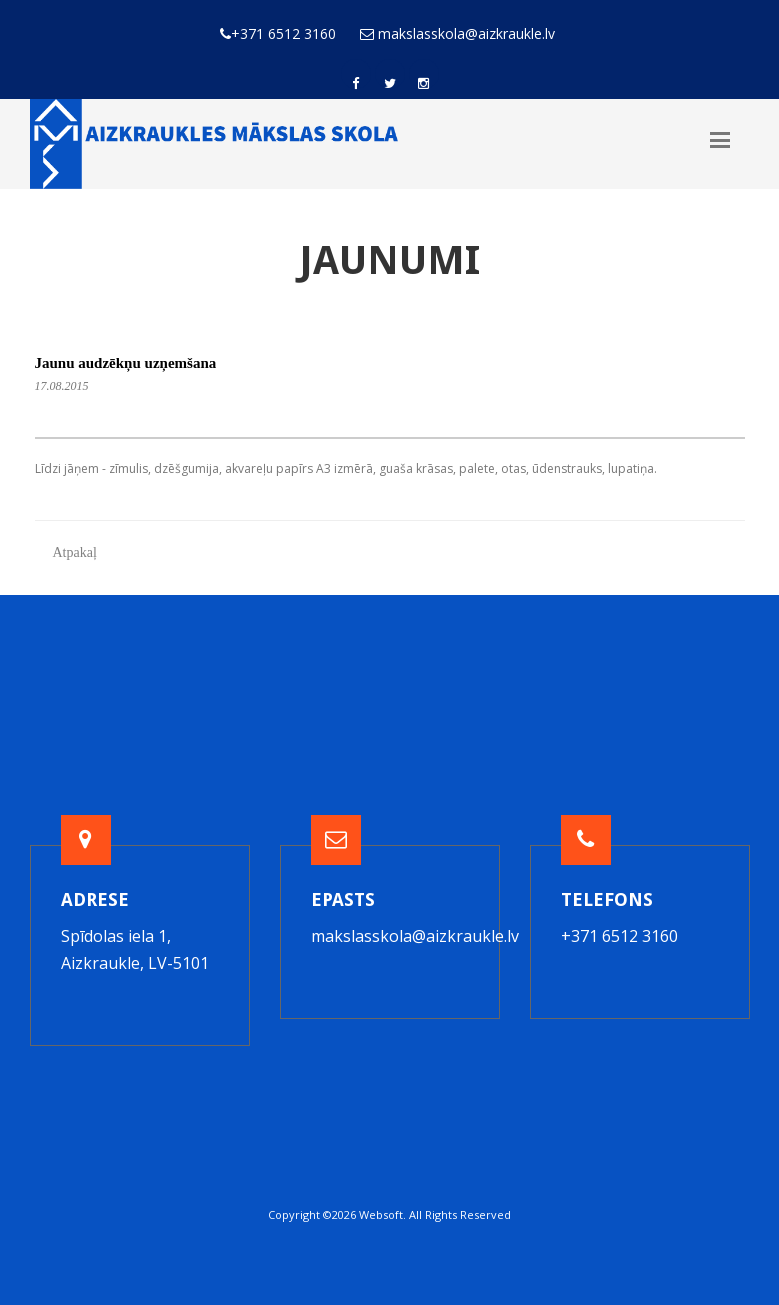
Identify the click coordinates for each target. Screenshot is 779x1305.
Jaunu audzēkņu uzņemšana (126, 363)
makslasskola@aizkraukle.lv (415, 936)
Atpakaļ (75, 552)
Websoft (381, 1214)
